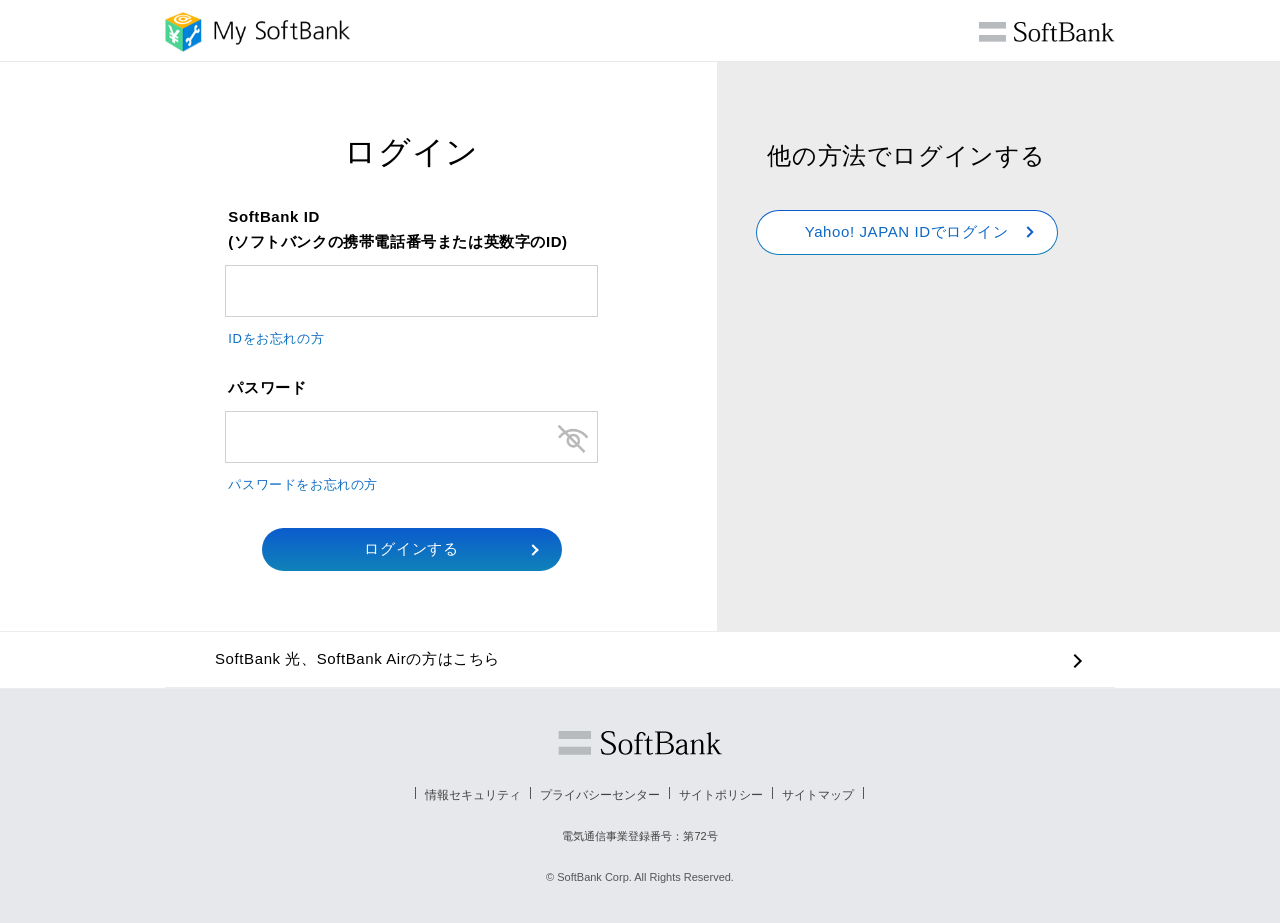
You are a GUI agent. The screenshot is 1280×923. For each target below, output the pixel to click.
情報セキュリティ (473, 795)
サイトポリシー (721, 795)
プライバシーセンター (600, 795)
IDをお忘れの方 (276, 338)
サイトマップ (818, 795)
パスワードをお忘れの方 (303, 484)
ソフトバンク (640, 743)
